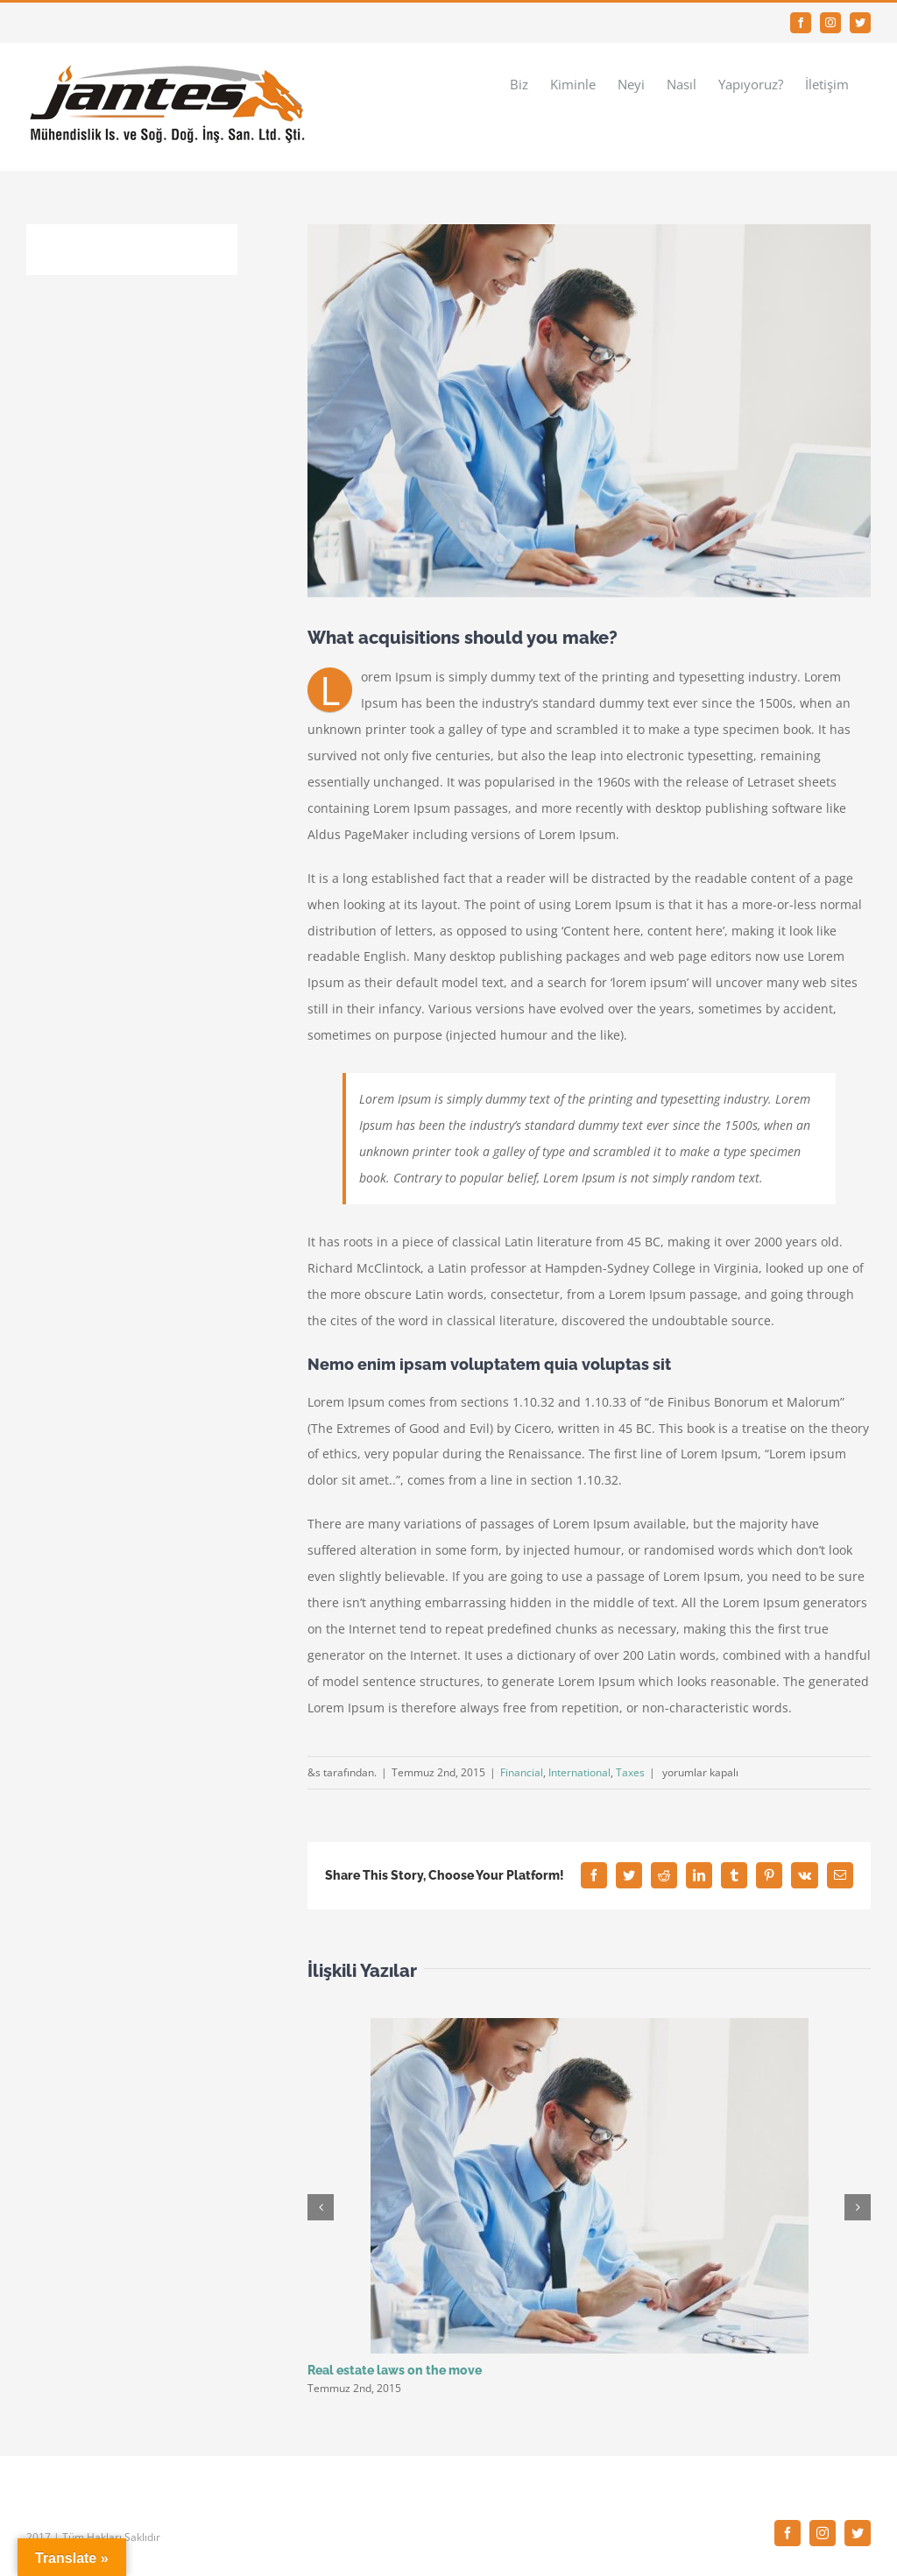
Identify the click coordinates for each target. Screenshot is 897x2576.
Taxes (630, 1772)
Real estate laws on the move (394, 2370)
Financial (521, 1772)
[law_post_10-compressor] (589, 410)
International (579, 1772)
